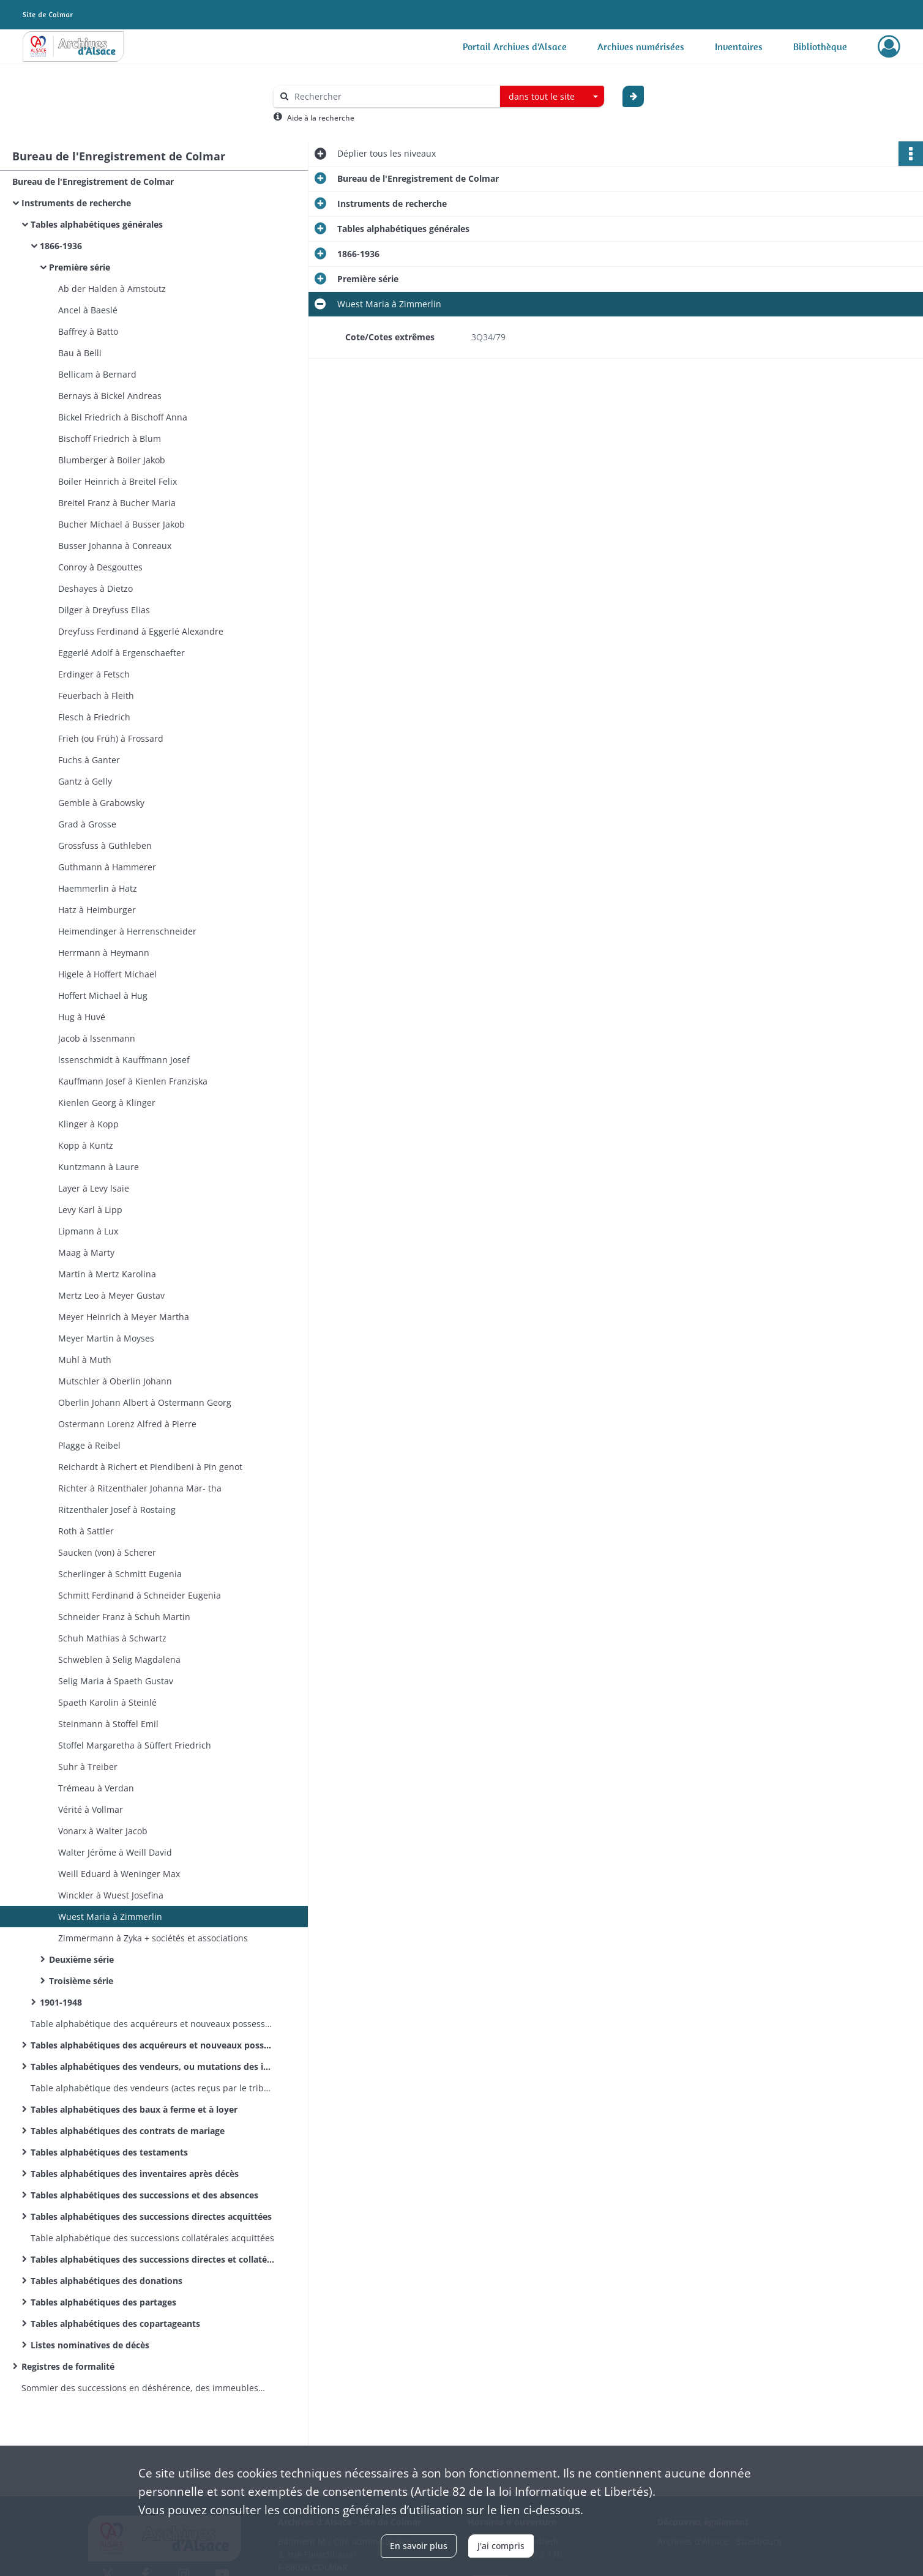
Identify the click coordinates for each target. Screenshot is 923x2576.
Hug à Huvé (81, 1017)
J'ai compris (501, 2546)
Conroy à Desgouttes (100, 567)
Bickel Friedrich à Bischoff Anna (122, 417)
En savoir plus (418, 2546)
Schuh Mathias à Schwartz (112, 1638)
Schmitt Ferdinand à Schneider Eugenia (139, 1595)
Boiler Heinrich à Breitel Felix (117, 481)
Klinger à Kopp (88, 1124)
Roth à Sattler (86, 1531)
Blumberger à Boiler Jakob (111, 460)
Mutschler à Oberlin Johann (115, 1381)
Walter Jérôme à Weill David (115, 1852)
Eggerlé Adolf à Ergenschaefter (121, 653)
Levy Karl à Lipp (90, 1209)
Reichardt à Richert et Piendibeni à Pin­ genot (150, 1467)
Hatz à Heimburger (97, 910)
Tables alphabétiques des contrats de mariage (128, 2131)
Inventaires (739, 46)
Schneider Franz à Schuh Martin (124, 1616)
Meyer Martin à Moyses (106, 1338)
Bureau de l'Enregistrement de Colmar (93, 181)
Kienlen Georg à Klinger (106, 1102)
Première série (79, 267)
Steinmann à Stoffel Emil (108, 1724)
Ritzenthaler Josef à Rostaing (117, 1509)
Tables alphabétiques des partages (103, 2302)
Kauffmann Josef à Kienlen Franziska (132, 1081)
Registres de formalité (67, 2366)
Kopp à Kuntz (85, 1145)
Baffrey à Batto (88, 331)
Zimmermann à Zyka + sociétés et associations (153, 1938)
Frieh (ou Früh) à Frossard (110, 738)
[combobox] (552, 97)
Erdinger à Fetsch (94, 674)
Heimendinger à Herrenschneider (127, 931)
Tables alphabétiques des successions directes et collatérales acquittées (153, 2259)
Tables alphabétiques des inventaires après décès (135, 2173)
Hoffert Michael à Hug (103, 995)
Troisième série (81, 1981)
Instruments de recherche (76, 203)
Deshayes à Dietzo (95, 588)
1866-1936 (61, 246)
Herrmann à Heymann (103, 952)
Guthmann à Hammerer (107, 867)
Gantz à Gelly (85, 781)
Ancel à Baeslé (88, 310)
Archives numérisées (640, 46)
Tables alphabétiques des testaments (109, 2152)
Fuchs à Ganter (89, 760)
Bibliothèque (820, 46)
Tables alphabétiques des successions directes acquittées (151, 2216)
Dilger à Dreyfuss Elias (104, 610)
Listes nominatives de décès (90, 2345)
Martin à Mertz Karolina (107, 1274)
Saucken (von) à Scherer (107, 1552)
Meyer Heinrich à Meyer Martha (123, 1317)
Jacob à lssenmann (96, 1038)
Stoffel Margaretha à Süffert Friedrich (134, 1745)
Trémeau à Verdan (96, 1788)
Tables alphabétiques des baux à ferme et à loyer (134, 2109)
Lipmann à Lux (88, 1231)
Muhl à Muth (84, 1359)
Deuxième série (81, 1959)
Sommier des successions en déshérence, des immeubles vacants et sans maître (143, 2388)
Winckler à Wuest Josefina (110, 1895)
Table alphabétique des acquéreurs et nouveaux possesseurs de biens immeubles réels (153, 2023)
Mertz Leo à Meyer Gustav (111, 1295)
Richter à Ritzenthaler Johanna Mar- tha (140, 1488)
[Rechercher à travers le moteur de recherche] (392, 96)
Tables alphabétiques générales (97, 224)
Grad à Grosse (87, 824)
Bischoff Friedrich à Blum (109, 438)
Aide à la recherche (320, 118)
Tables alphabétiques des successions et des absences (146, 2195)
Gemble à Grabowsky (101, 802)
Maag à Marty (86, 1252)
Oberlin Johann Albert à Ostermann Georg (144, 1402)
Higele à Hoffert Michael (107, 974)
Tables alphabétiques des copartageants (115, 2323)
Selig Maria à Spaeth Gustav (115, 1681)
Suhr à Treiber (88, 1766)
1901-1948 (61, 2002)
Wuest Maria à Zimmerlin (110, 1916)
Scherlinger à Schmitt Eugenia (120, 1574)
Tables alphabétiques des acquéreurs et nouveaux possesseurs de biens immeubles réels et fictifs (153, 2045)
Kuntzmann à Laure (98, 1167)
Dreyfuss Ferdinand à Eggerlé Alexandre (140, 631)
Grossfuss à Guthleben (105, 845)
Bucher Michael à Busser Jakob (121, 524)
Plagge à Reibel (89, 1445)
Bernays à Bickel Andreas (110, 395)
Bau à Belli (80, 353)
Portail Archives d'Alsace (515, 46)
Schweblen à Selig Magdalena (119, 1659)
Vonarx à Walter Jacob (103, 1831)
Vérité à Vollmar (90, 1809)
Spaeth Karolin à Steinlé (107, 1702)
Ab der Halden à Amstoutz (112, 288)
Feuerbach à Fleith (96, 695)
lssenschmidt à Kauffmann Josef (124, 1060)
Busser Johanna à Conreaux (114, 545)
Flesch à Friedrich (94, 717)
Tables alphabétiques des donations (106, 2281)
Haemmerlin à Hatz (97, 888)
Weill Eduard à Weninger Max (119, 1874)
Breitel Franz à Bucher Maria (117, 503)
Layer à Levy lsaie (93, 1188)
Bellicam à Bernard (97, 374)
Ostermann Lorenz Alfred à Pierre (127, 1424)
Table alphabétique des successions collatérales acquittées (152, 2238)
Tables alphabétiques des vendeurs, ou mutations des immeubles (153, 2066)
